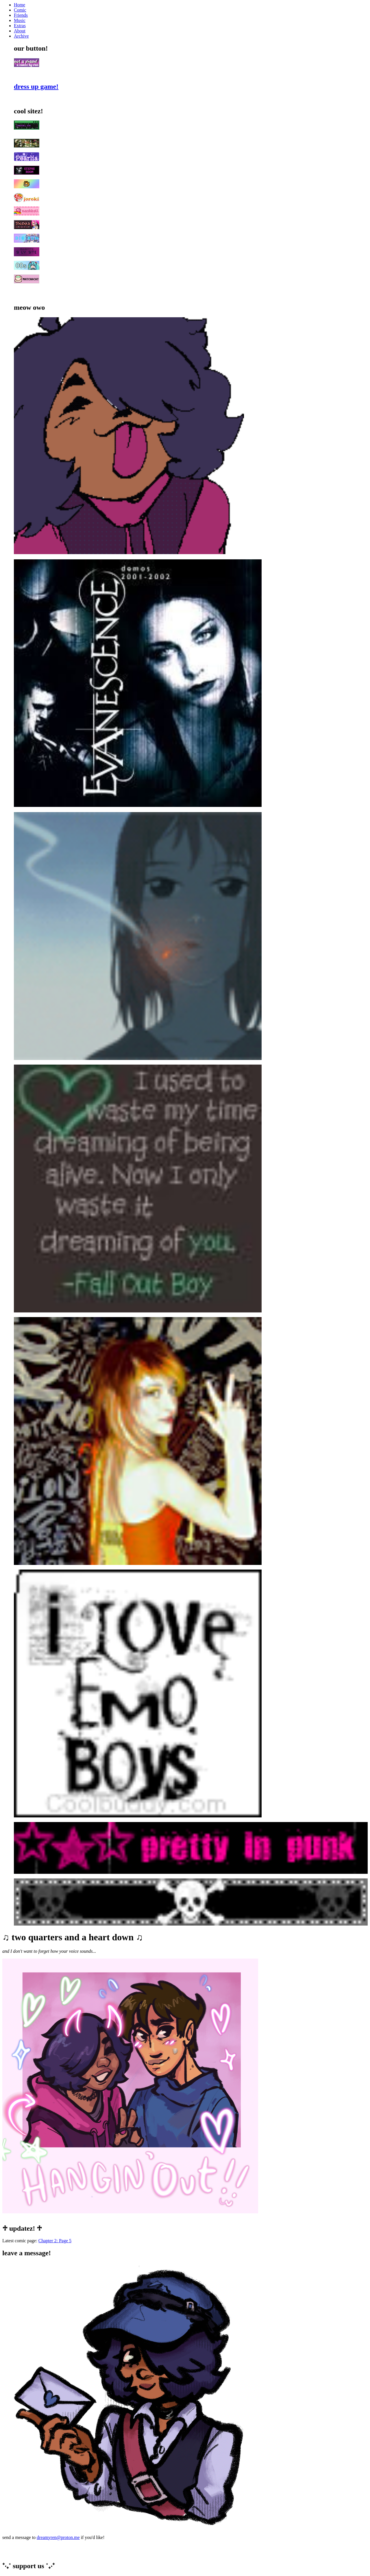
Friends (21, 15)
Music (19, 20)
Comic (20, 10)
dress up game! (36, 86)
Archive (21, 36)
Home (19, 4)
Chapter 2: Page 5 (54, 2240)
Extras (20, 25)
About (19, 30)
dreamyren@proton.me (58, 2537)
